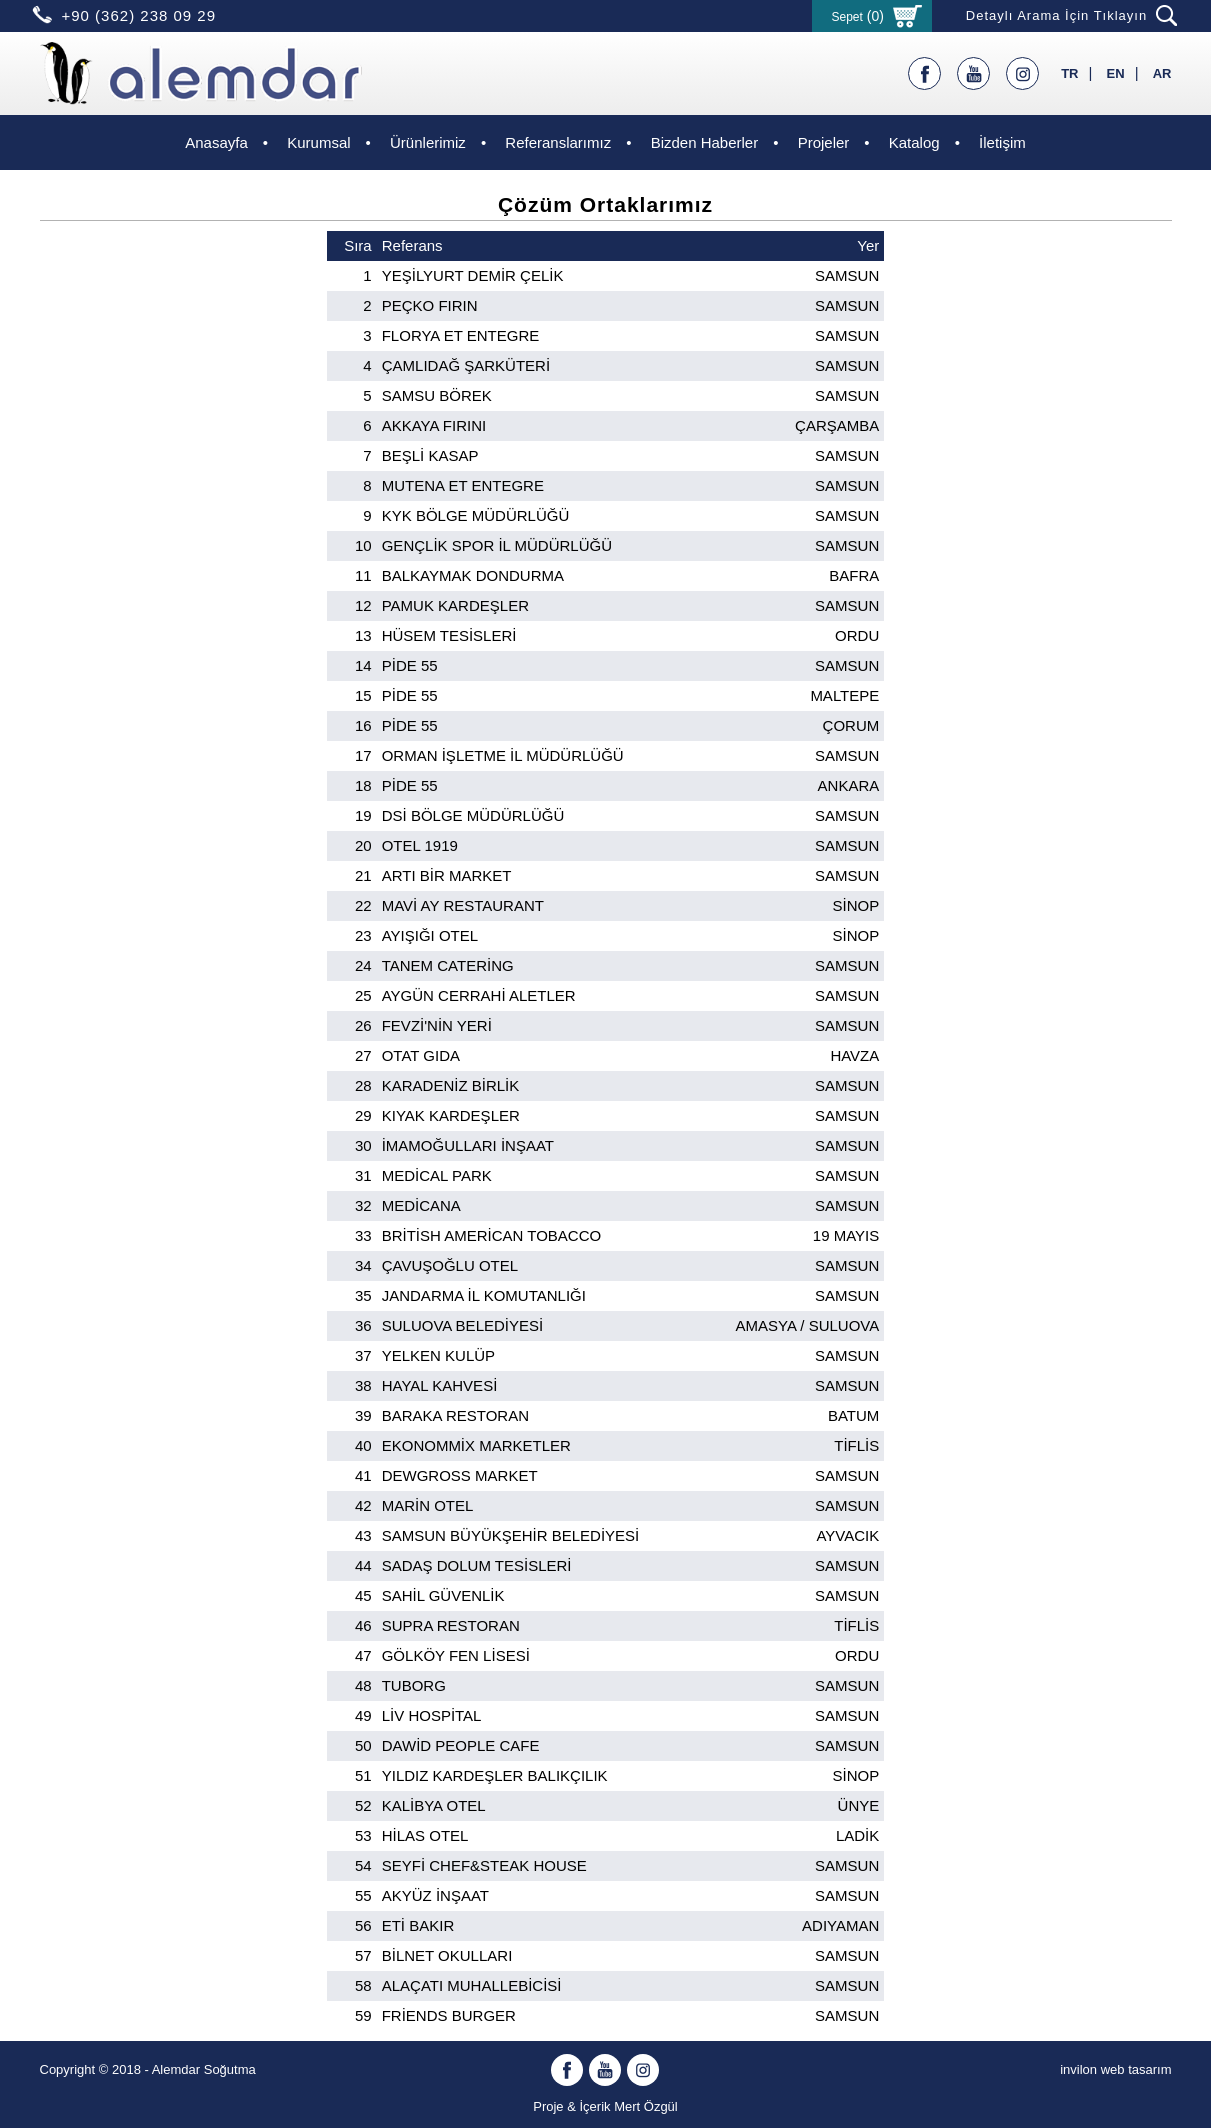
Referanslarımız (558, 142)
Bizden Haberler (705, 142)
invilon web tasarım (1115, 2069)
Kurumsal (318, 142)
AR (1162, 73)
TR (1069, 73)
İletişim (1002, 142)
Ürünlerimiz (428, 142)
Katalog (914, 142)
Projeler (824, 142)
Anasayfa (216, 142)
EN (1116, 73)
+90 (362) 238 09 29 (139, 15)
